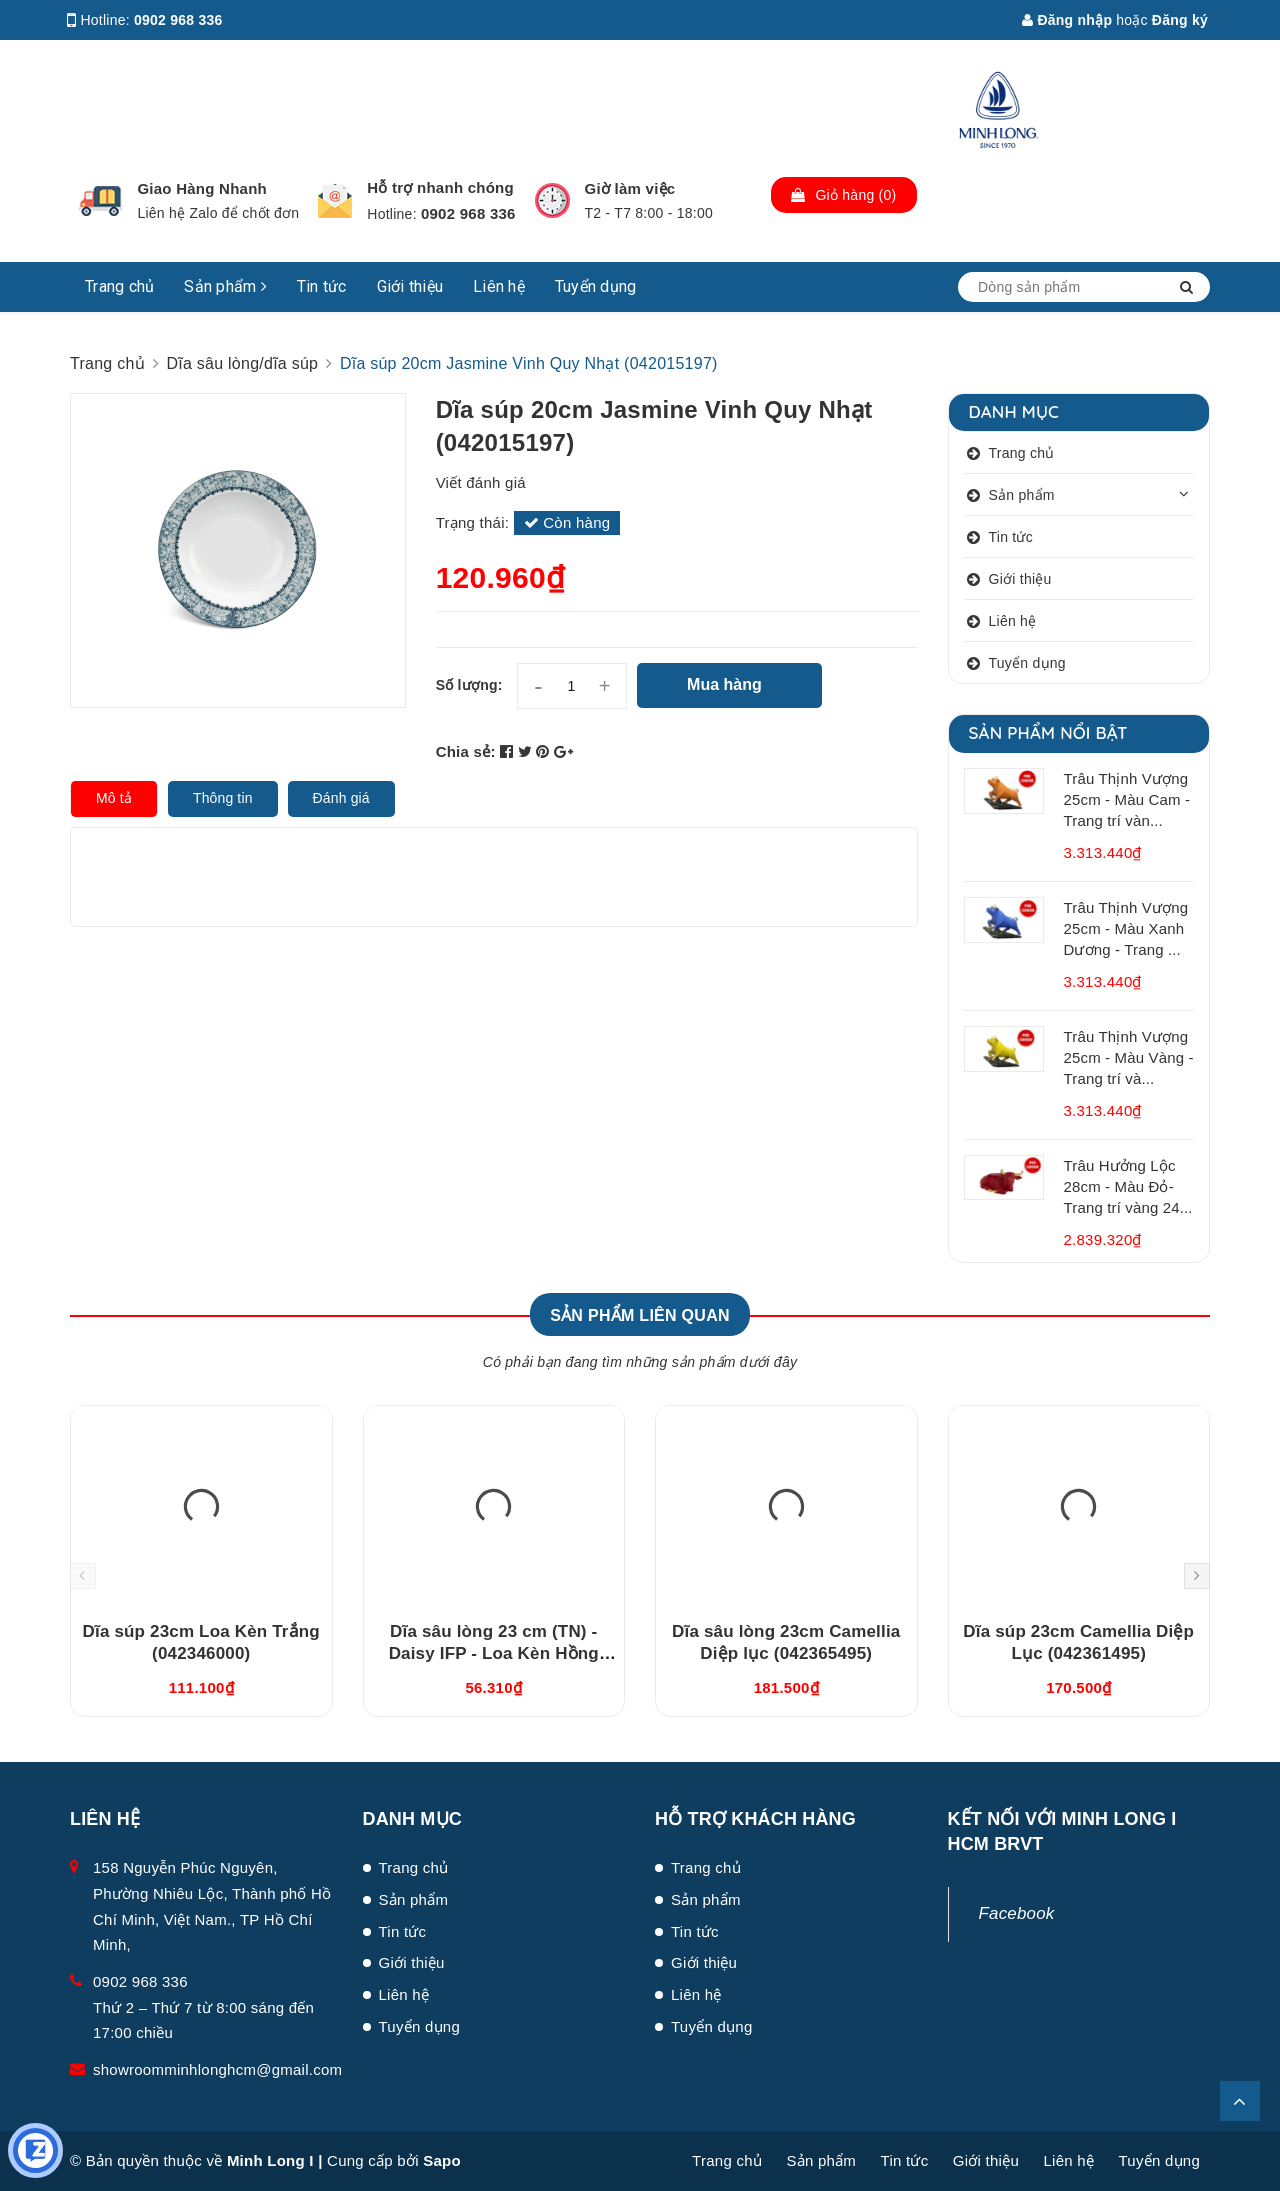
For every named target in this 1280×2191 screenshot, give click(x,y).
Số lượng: (469, 685)
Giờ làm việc (630, 188)
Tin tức (322, 286)
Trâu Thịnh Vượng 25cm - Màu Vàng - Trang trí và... (1129, 1057)
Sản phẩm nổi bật (1048, 732)
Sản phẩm (225, 286)
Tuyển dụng (596, 286)
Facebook (1017, 1913)
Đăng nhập (1067, 20)
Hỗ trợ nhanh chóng (440, 187)
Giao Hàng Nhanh (202, 188)
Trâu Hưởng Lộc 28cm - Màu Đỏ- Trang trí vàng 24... (1128, 1186)
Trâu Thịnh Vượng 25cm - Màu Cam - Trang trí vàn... (1127, 799)
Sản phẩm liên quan (640, 1315)
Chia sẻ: (466, 751)
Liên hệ (499, 286)
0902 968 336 (178, 20)
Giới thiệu (410, 286)
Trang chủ (119, 286)
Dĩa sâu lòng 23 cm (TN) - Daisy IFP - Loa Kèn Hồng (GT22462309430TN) (494, 1653)
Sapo (442, 2160)
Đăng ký (1180, 20)
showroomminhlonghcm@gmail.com (217, 2069)
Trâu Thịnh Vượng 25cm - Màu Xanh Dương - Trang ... (1126, 928)
